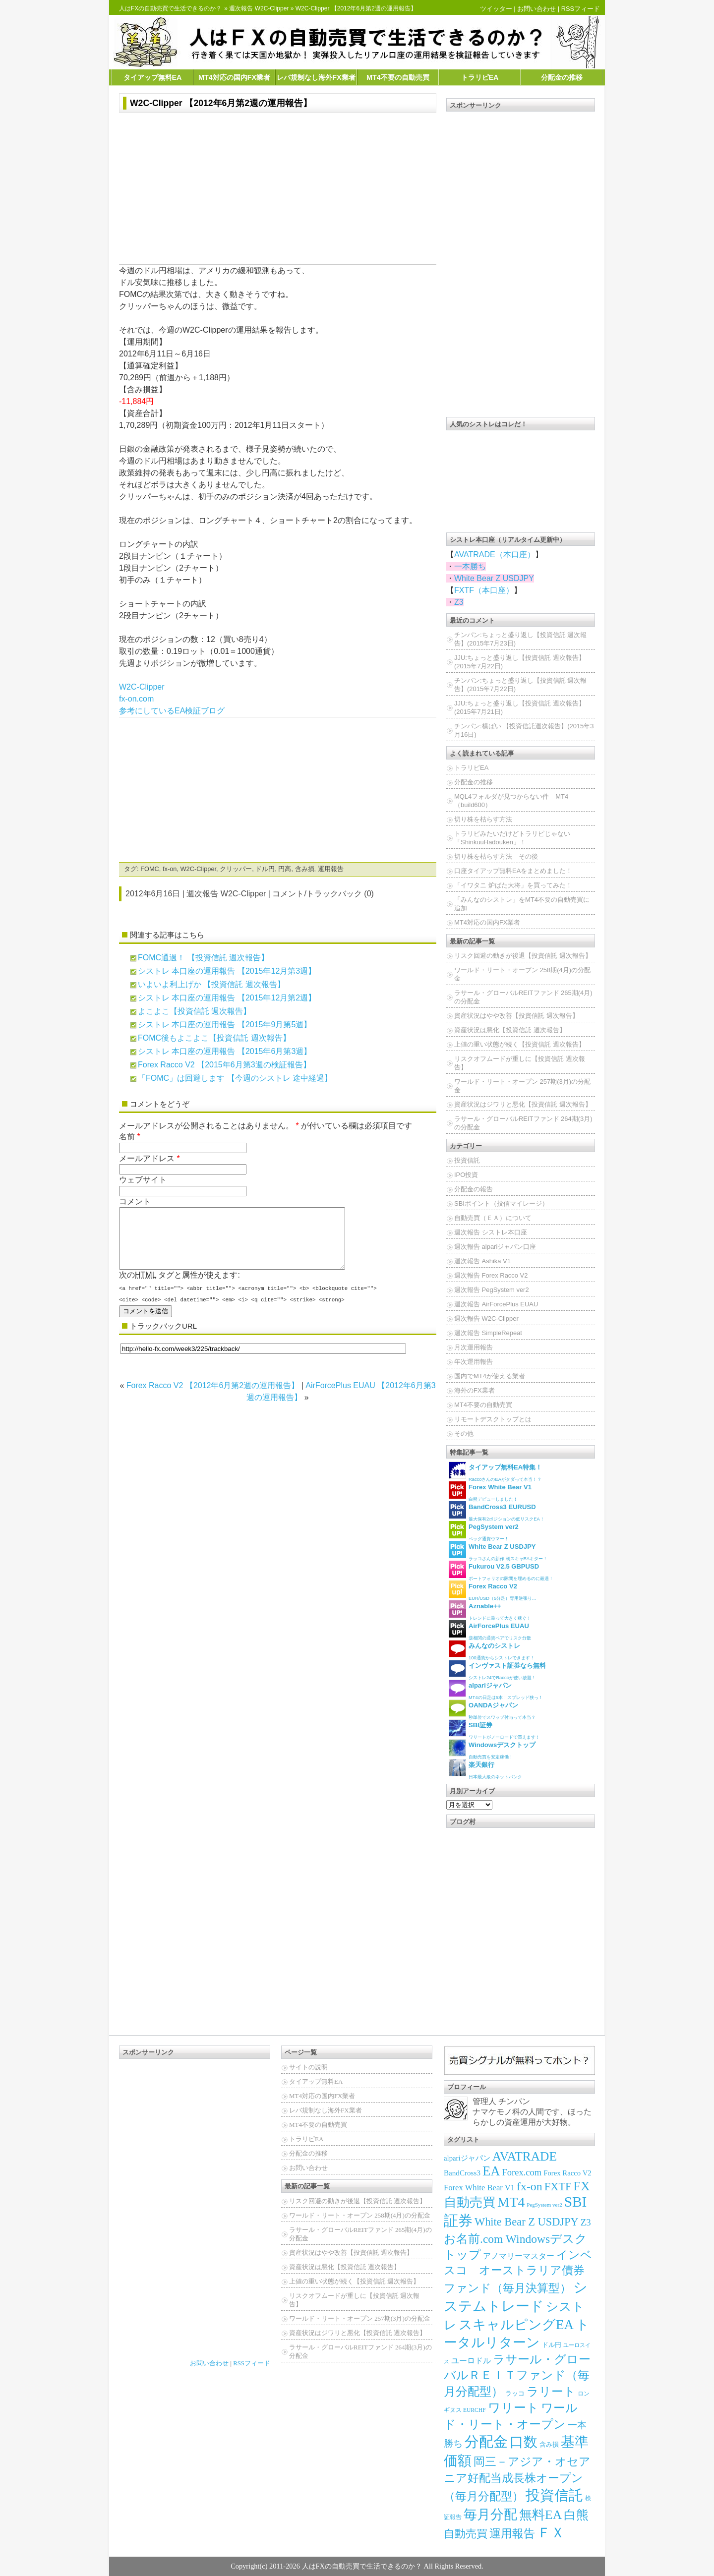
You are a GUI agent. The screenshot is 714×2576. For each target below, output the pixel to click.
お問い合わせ (536, 8)
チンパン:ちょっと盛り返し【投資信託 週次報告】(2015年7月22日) (520, 685)
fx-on (170, 869)
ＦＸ (551, 2532)
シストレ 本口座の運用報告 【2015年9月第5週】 (224, 1024)
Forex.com (522, 2172)
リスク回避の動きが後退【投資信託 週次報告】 (523, 955)
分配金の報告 (473, 1189)
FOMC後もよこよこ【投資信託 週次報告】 (214, 1038)
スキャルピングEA (516, 2324)
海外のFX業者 (474, 1390)
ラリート (551, 2391)
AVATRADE (524, 2156)
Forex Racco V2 (567, 2173)
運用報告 (331, 869)
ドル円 (265, 869)
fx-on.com (136, 699)
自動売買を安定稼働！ (492, 1749)
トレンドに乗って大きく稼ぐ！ (490, 1610)
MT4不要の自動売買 (397, 77)
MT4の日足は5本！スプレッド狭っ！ (496, 1690)
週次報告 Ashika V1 (482, 1261)
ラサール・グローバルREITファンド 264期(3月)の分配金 (523, 1123)
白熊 (576, 2514)
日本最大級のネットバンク (485, 1769)
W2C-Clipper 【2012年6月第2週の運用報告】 (221, 103)
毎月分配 (490, 2514)
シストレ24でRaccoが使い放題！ (497, 1670)
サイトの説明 (308, 2067)
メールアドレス (147, 1158)
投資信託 (467, 1160)
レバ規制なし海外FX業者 (316, 77)
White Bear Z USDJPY (494, 578)
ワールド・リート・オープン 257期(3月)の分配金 (522, 1086)
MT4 (511, 2202)
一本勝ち (470, 566)
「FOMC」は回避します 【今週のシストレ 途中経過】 (235, 1078)
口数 (523, 2442)
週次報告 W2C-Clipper (259, 8)
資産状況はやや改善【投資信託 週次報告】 (516, 1015)
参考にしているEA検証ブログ (172, 710)
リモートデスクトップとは (493, 1419)
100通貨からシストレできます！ (492, 1650)
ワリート (513, 2407)
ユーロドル (471, 2360)
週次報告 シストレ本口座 (490, 1232)
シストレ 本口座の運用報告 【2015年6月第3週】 (224, 1051)
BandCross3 (462, 2173)
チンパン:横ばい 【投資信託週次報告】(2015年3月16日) (524, 730)
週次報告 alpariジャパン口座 (495, 1246)
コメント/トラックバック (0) (322, 893)
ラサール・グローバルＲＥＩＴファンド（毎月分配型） (517, 2375)
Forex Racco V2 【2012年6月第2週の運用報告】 (212, 1397)
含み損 (304, 869)
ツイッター (496, 8)
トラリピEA (480, 77)
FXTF (558, 2186)
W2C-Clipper (142, 687)
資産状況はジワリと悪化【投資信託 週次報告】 (523, 1104)
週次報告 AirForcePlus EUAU (496, 1304)
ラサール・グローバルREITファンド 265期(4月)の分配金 (523, 997)
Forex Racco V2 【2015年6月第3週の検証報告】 (224, 1064)
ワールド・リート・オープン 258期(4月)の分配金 (522, 974)
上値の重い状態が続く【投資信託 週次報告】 (519, 1044)
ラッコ (515, 2393)
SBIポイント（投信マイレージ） (501, 1203)
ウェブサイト (143, 1179)
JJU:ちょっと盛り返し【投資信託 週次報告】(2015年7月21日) (519, 707)
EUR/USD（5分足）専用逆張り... (492, 1591)
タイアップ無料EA (152, 77)
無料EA (540, 2515)
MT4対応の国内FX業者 (234, 77)
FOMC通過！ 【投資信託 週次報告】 (203, 957)
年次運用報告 (473, 1361)
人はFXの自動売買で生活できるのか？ (170, 8)
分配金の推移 (562, 77)
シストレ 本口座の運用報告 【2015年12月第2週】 (227, 998)
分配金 (486, 2442)
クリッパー (236, 869)
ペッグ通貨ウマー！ (484, 1531)
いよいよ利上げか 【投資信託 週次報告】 (211, 984)
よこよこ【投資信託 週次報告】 (194, 1011)
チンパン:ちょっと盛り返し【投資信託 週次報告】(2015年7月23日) (520, 639)
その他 (464, 1433)
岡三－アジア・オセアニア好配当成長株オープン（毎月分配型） (517, 2479)
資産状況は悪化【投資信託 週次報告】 (510, 1030)
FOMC (149, 869)
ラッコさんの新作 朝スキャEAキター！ (498, 1551)
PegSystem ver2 (544, 2205)
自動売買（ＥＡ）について (493, 1218)
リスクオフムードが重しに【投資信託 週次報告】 (519, 1063)
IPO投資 (466, 1174)
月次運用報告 (473, 1347)
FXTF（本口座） (484, 590)
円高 (284, 869)
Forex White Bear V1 (479, 2187)
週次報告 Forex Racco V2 (491, 1275)
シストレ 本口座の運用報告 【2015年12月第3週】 (227, 971)
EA (491, 2171)
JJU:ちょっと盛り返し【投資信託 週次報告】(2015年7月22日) (519, 662)
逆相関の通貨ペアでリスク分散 (490, 1630)
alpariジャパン (467, 2158)
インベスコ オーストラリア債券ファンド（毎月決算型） (518, 2271)
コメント (135, 1201)
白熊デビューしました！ (490, 1491)
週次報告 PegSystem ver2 (491, 1289)
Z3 (459, 602)
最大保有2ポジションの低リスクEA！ (496, 1511)
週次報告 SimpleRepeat (488, 1333)
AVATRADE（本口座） (494, 554)
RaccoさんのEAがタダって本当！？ (495, 1472)
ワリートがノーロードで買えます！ (494, 1729)
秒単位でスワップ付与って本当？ (492, 1709)
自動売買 (465, 2533)
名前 (127, 1136)
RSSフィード (580, 8)
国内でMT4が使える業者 (489, 1376)
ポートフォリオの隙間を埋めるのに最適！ (501, 1571)
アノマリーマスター (518, 2256)
